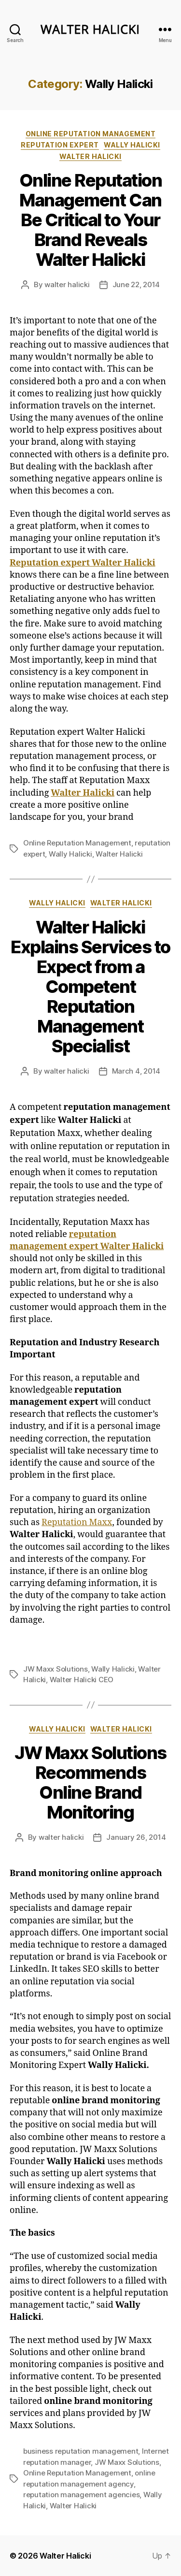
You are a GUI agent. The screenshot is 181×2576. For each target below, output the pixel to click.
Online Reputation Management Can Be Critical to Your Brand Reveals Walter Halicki (90, 220)
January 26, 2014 (136, 1837)
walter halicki (66, 284)
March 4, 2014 (136, 1071)
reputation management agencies (81, 2494)
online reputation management (90, 134)
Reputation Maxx (77, 1522)
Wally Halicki (132, 145)
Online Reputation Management (77, 842)
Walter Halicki (90, 156)
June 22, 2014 (136, 284)
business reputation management (80, 2451)
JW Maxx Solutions (55, 1669)
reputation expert (60, 145)
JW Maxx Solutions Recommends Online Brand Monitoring (90, 1782)
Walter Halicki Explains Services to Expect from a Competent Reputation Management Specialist (90, 987)
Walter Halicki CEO (81, 1679)
